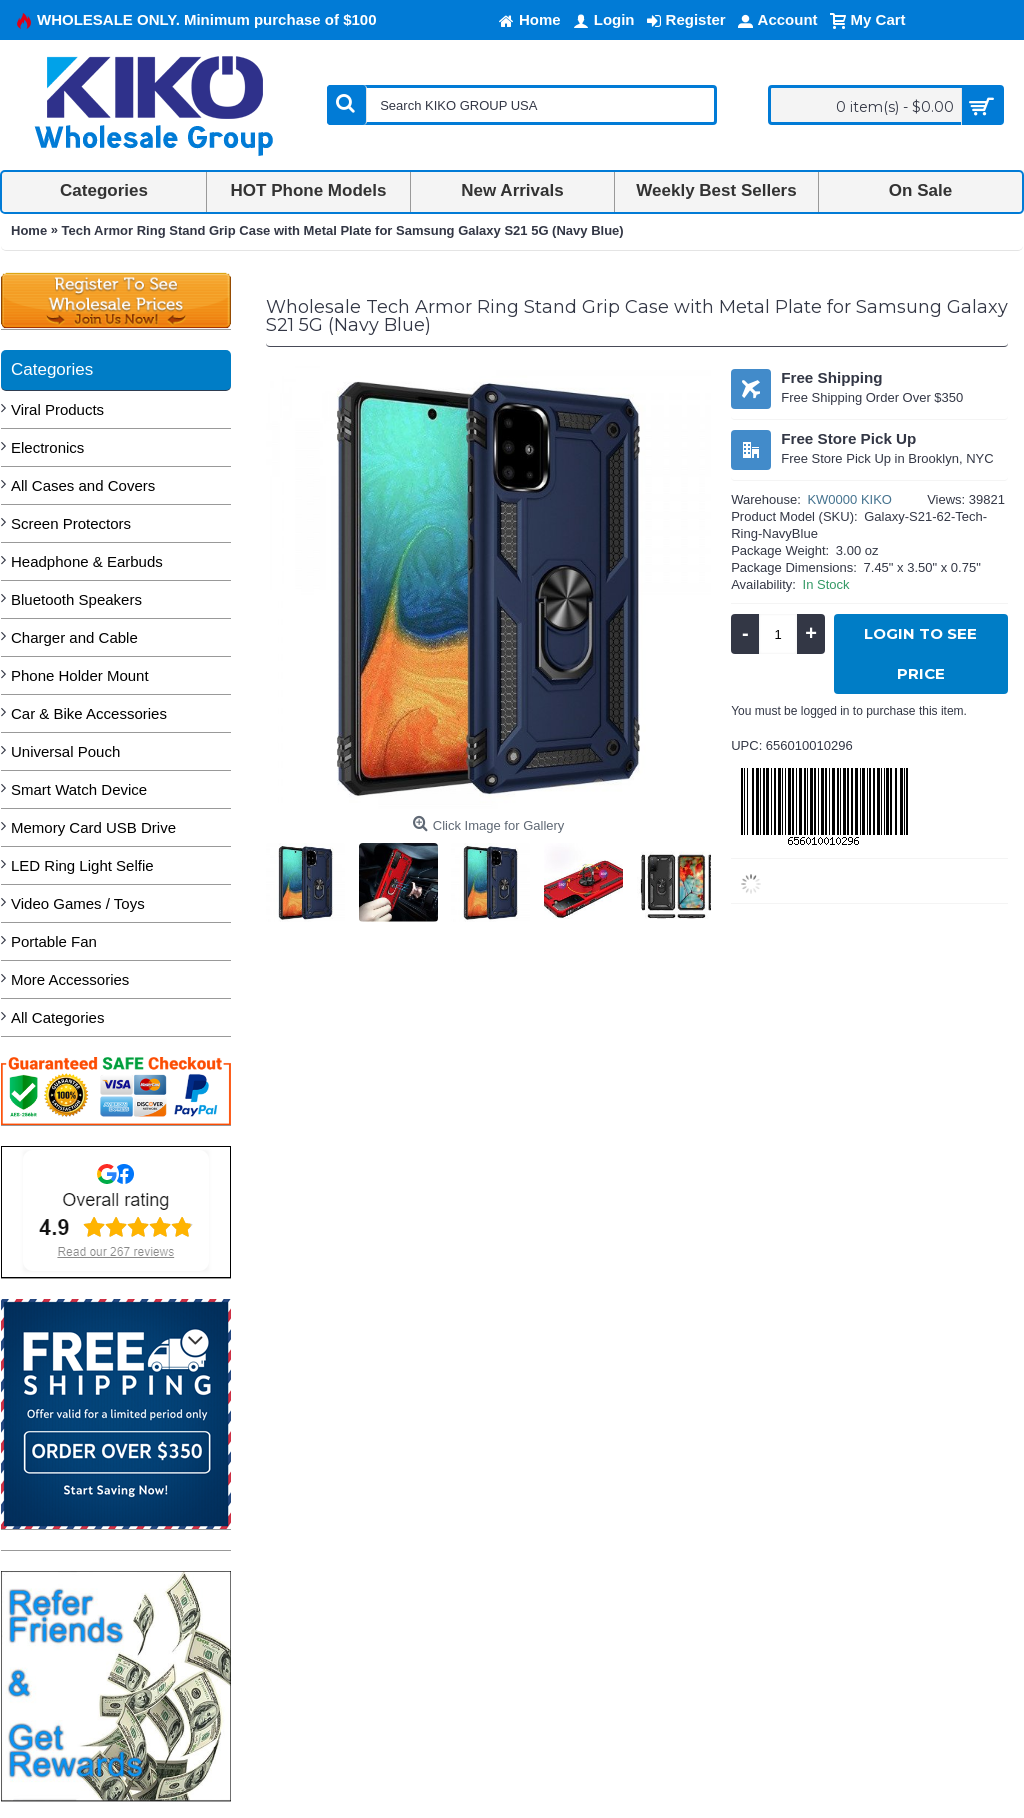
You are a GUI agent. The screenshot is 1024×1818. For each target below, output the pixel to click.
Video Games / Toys (78, 903)
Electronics (47, 447)
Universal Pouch (65, 751)
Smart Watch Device (79, 789)
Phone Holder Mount (80, 675)
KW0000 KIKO (849, 499)
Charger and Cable (74, 637)
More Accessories (70, 979)
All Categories (57, 1017)
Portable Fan (54, 941)
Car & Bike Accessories (89, 713)
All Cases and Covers (83, 485)
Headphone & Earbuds (87, 561)
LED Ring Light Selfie (82, 865)
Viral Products (57, 409)
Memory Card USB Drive (93, 827)
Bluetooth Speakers (76, 599)
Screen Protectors (71, 523)
